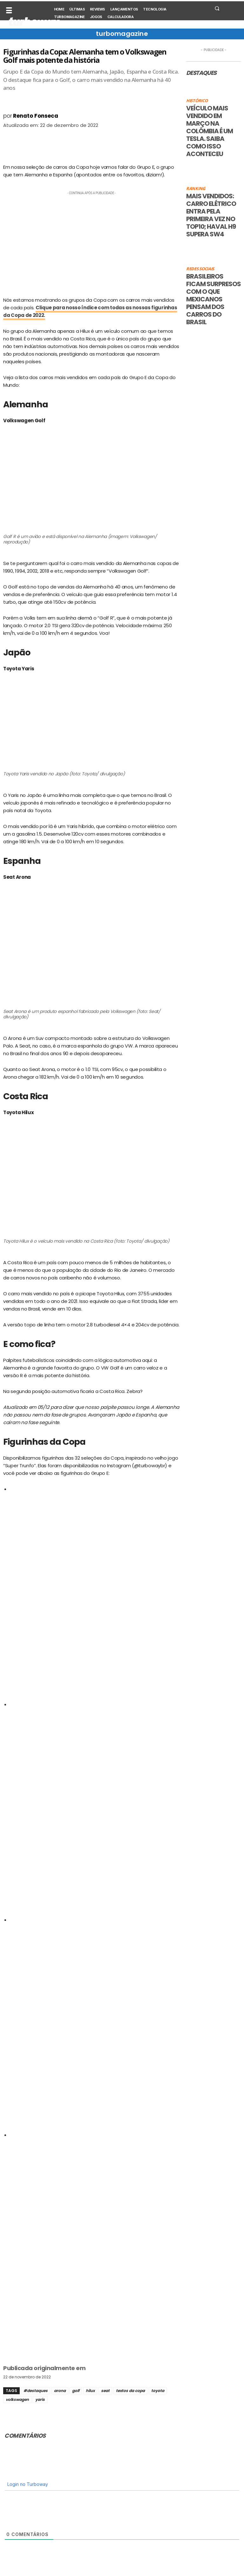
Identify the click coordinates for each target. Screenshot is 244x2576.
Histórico (196, 101)
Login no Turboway (27, 2484)
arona (60, 2390)
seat (105, 2390)
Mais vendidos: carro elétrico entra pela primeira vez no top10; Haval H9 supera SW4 (211, 215)
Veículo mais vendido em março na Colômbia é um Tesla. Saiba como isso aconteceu (209, 131)
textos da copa (130, 2390)
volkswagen (17, 2399)
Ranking (195, 189)
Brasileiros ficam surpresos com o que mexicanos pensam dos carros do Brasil (213, 299)
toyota (157, 2390)
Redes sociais (200, 269)
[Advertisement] (91, 240)
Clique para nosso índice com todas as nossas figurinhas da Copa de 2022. (90, 311)
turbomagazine (122, 34)
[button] (217, 8)
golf (75, 2390)
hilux (90, 2390)
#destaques (36, 2390)
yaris (40, 2399)
